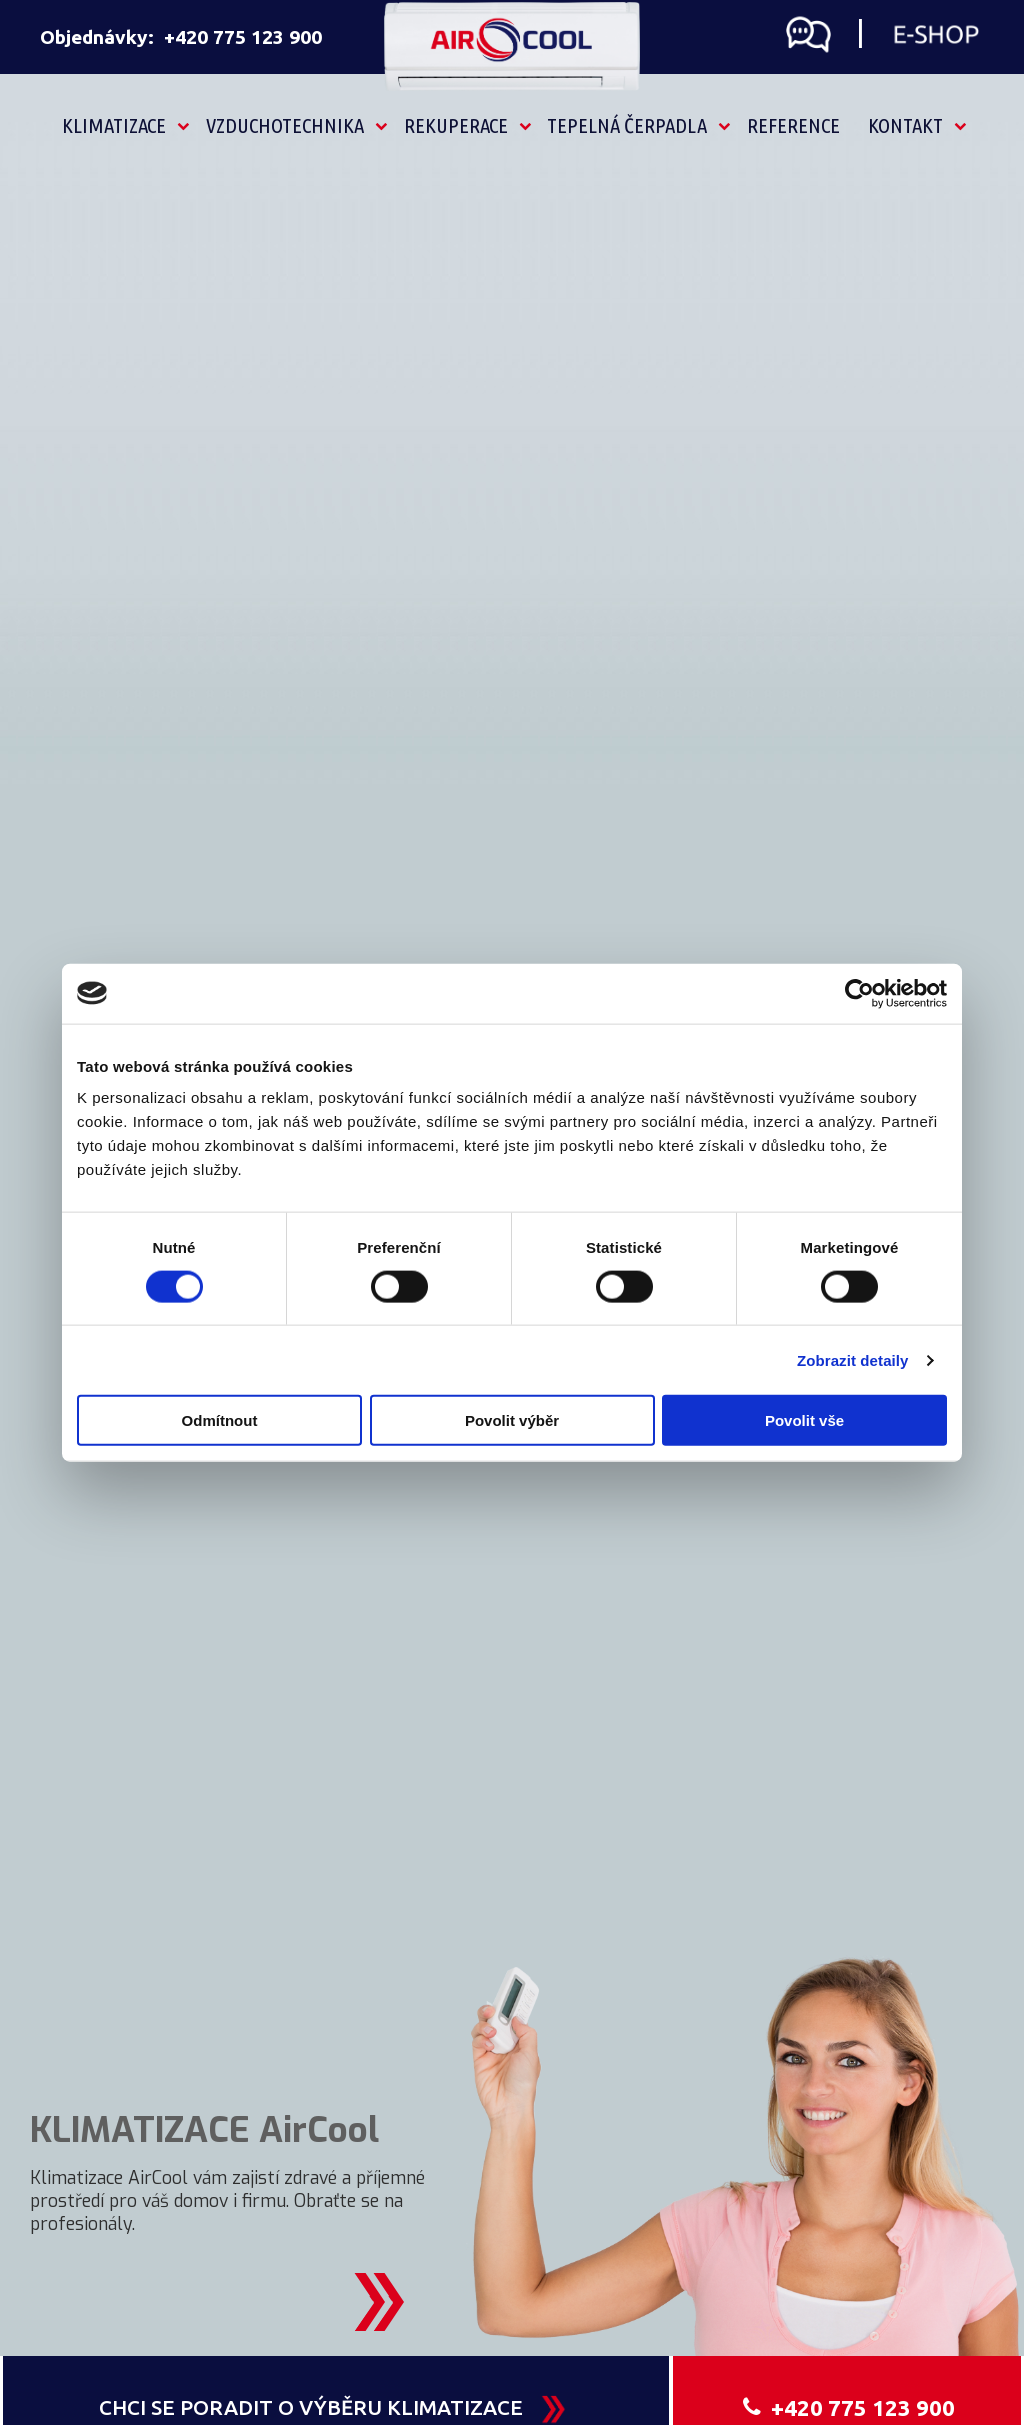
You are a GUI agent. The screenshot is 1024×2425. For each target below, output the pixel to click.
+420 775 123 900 (243, 37)
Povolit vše (804, 1420)
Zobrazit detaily (853, 1359)
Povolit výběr (512, 1420)
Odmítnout (220, 1420)
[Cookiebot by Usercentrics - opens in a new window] (859, 993)
